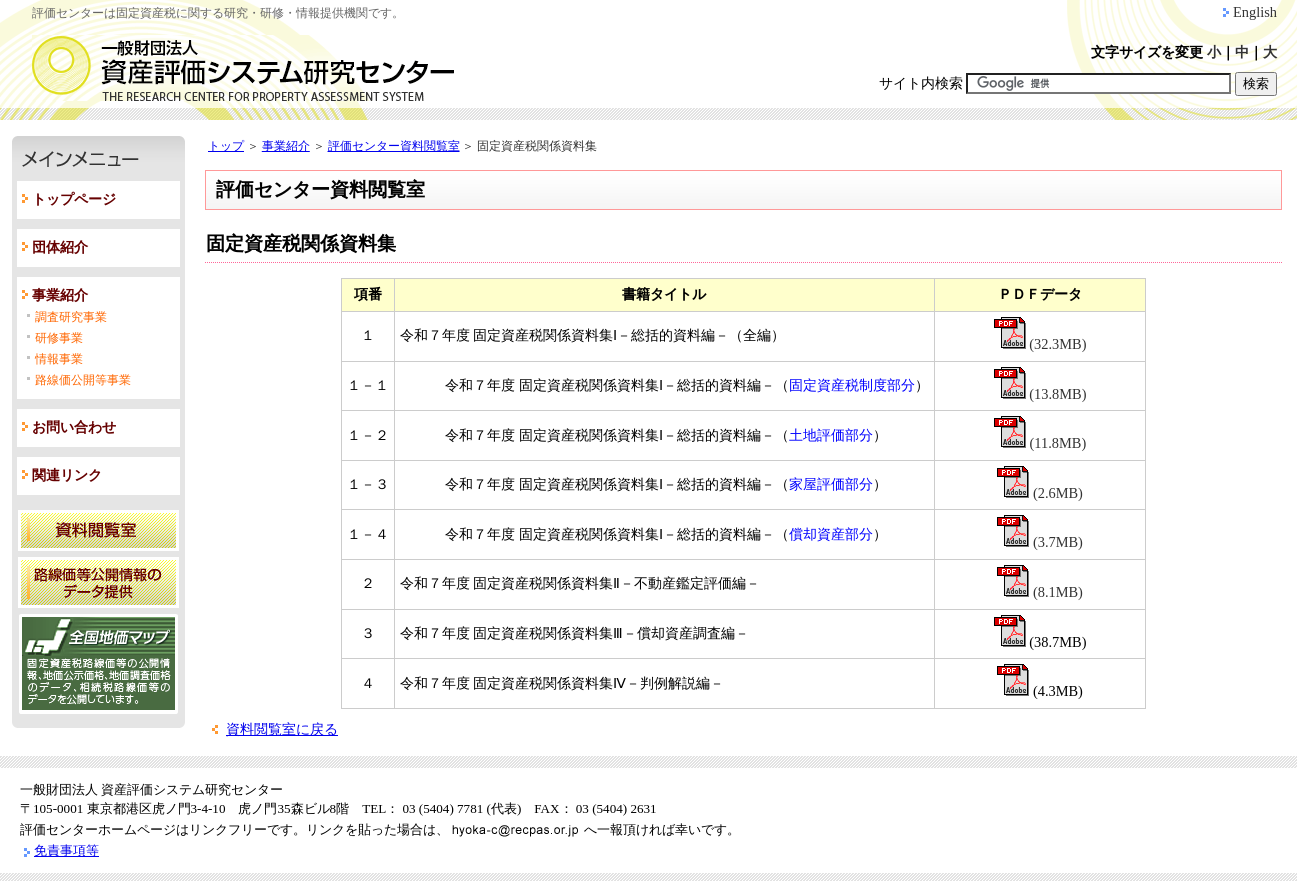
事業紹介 (60, 295)
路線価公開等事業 (83, 380)
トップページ (74, 199)
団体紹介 (60, 247)
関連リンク (67, 475)
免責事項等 (66, 850)
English (1255, 12)
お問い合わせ (74, 427)
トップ (226, 146)
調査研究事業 (71, 317)
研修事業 (59, 338)
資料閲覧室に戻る (282, 729)
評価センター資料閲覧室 (394, 146)
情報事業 (59, 359)
